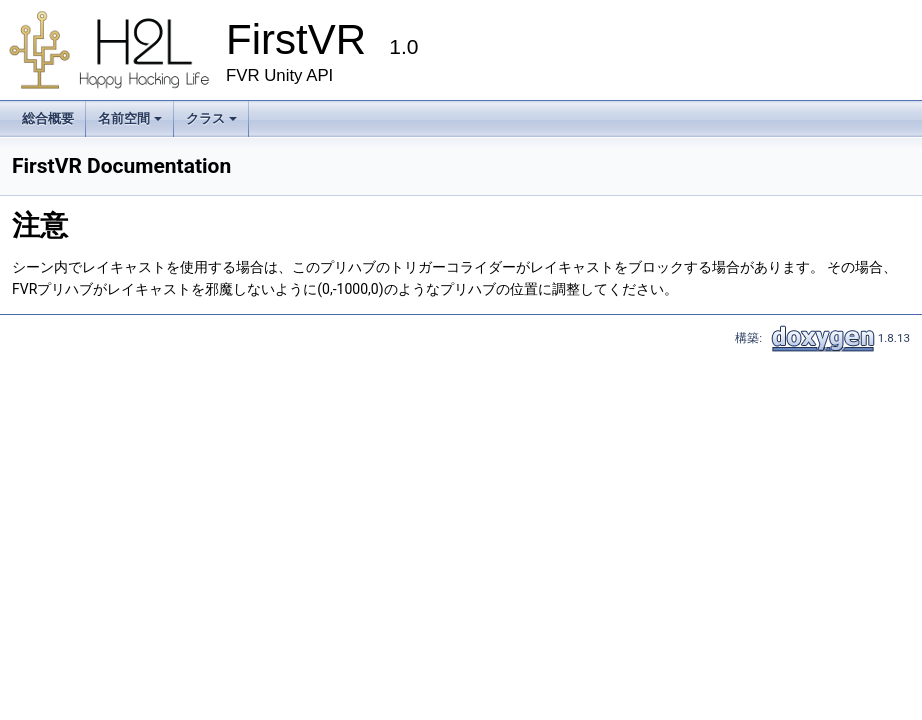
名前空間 (131, 124)
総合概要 (48, 118)
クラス (213, 124)
